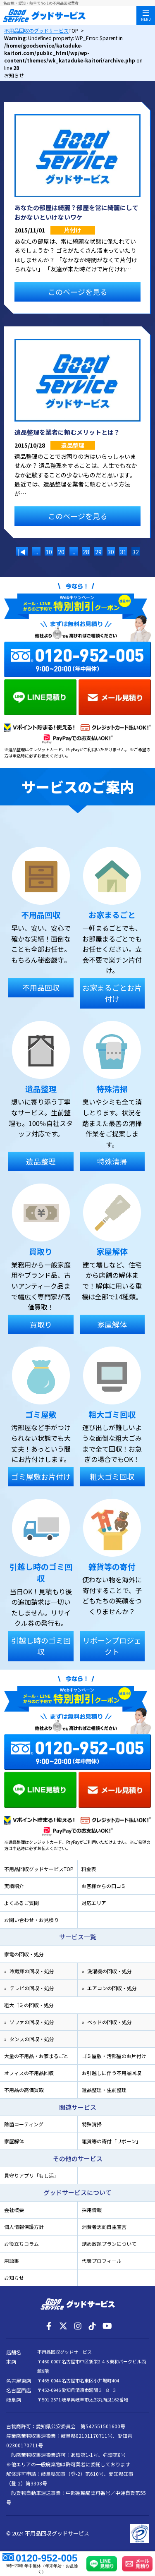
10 (48, 552)
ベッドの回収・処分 (109, 2021)
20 (61, 552)
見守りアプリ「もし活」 (31, 2175)
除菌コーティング (23, 2124)
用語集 (11, 2260)
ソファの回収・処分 (32, 2021)
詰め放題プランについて (109, 2243)
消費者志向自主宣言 (104, 2226)
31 (123, 552)
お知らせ (14, 2277)
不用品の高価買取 (24, 2089)
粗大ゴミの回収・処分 (29, 2004)
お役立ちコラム (21, 2243)
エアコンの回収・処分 (112, 1987)
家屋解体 (14, 2141)
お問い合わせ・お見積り (31, 1919)
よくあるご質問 (21, 1902)
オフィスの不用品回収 (29, 2072)
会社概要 (14, 2209)
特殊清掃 (92, 2124)
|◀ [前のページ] (22, 552)
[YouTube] (107, 2326)
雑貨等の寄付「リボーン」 (111, 2141)
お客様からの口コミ (103, 1885)
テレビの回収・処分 (32, 1987)
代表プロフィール (102, 2260)
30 (110, 552)
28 (86, 552)
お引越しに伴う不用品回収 (111, 2072)
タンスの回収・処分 (32, 2038)
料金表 (88, 1868)
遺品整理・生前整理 (104, 2089)
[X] (63, 2326)
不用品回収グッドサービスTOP (39, 1868)
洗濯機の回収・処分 (109, 1971)
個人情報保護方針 (24, 2226)
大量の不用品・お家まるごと (36, 2055)
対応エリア (93, 1902)
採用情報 (92, 2209)
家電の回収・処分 (24, 1954)
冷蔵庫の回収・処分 (32, 1971)
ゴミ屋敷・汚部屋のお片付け (114, 2055)
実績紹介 (14, 1885)
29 (98, 552)
